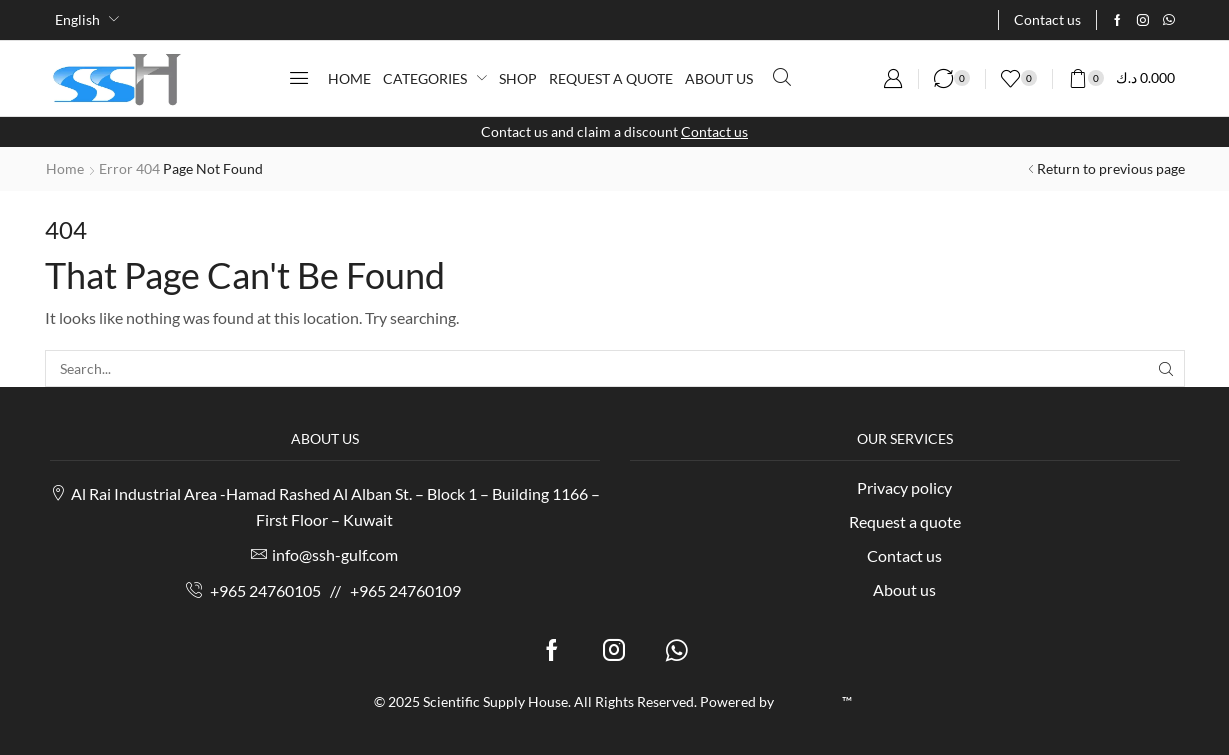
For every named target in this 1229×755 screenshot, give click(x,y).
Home (65, 168)
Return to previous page (1111, 168)
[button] (299, 78)
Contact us (714, 131)
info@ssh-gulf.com (335, 554)
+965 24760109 (405, 590)
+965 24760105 (265, 590)
